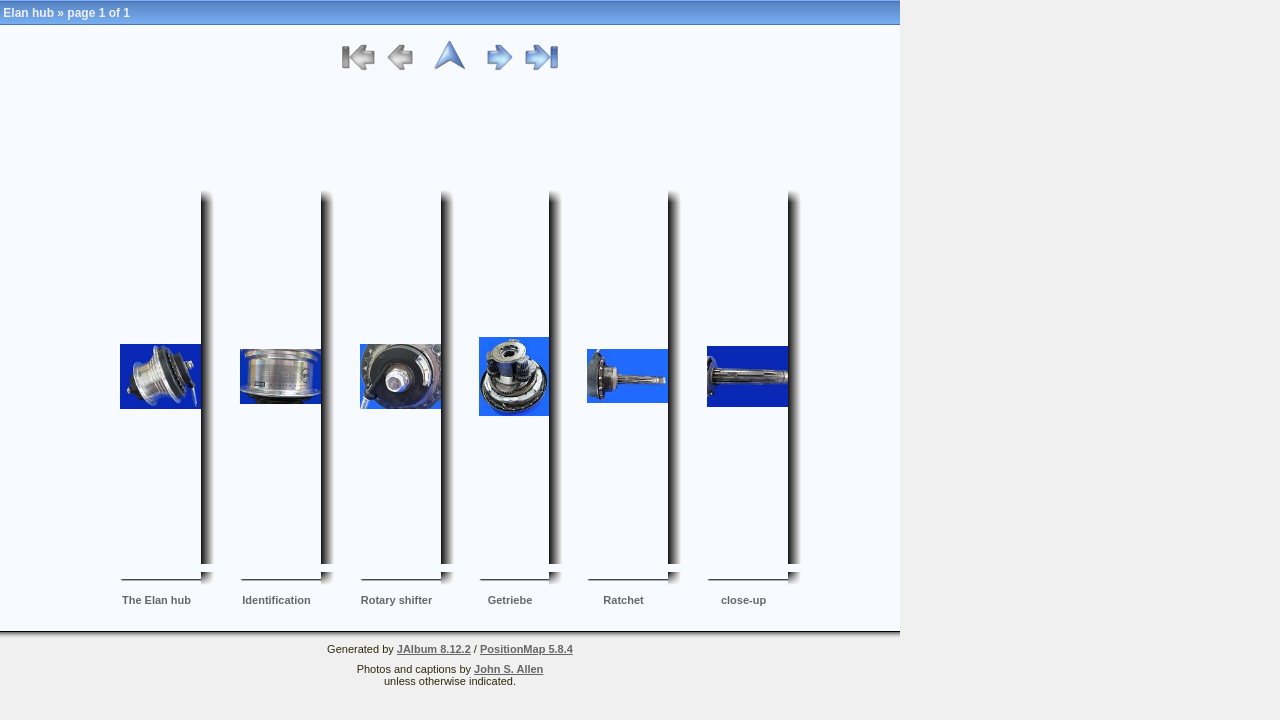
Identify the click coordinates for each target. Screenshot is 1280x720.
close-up (743, 600)
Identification (276, 600)
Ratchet (623, 600)
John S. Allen (508, 669)
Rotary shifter (397, 600)
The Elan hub (156, 600)
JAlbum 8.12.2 (434, 649)
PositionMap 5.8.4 (526, 649)
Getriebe (510, 600)
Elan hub (28, 13)
